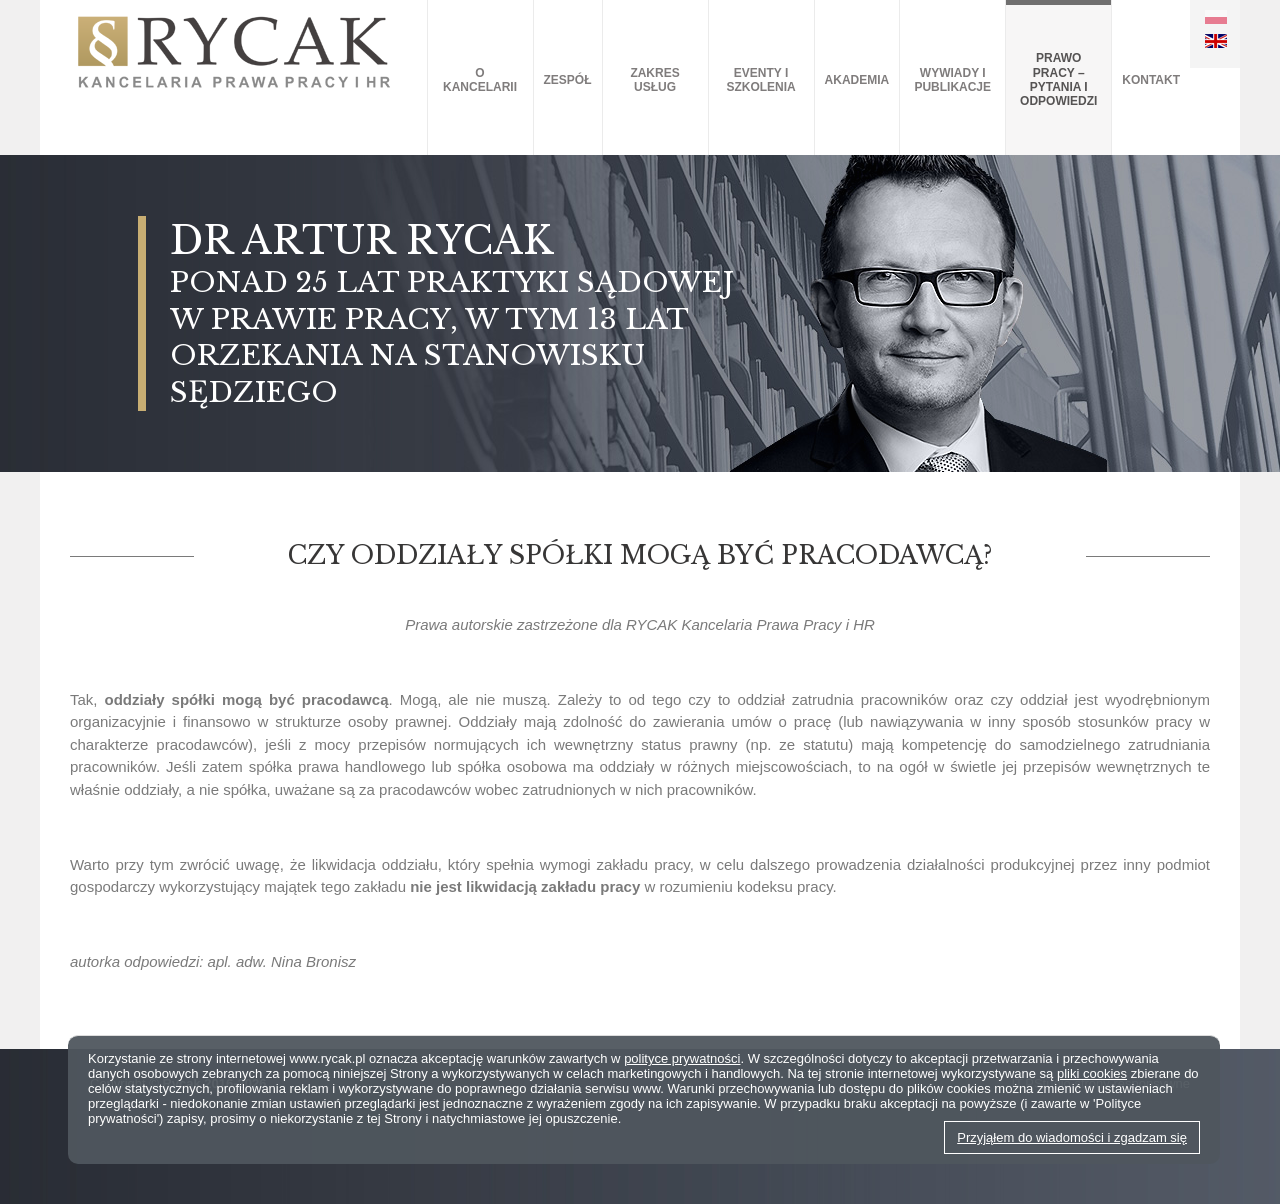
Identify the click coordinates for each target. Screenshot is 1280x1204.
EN (1216, 41)
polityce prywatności (682, 1058)
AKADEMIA (857, 80)
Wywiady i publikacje (952, 80)
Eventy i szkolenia (760, 80)
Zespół (568, 80)
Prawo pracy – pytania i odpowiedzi (1058, 79)
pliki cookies (1092, 1073)
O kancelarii (480, 80)
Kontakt (1151, 80)
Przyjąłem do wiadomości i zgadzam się (1072, 1137)
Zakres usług (654, 80)
